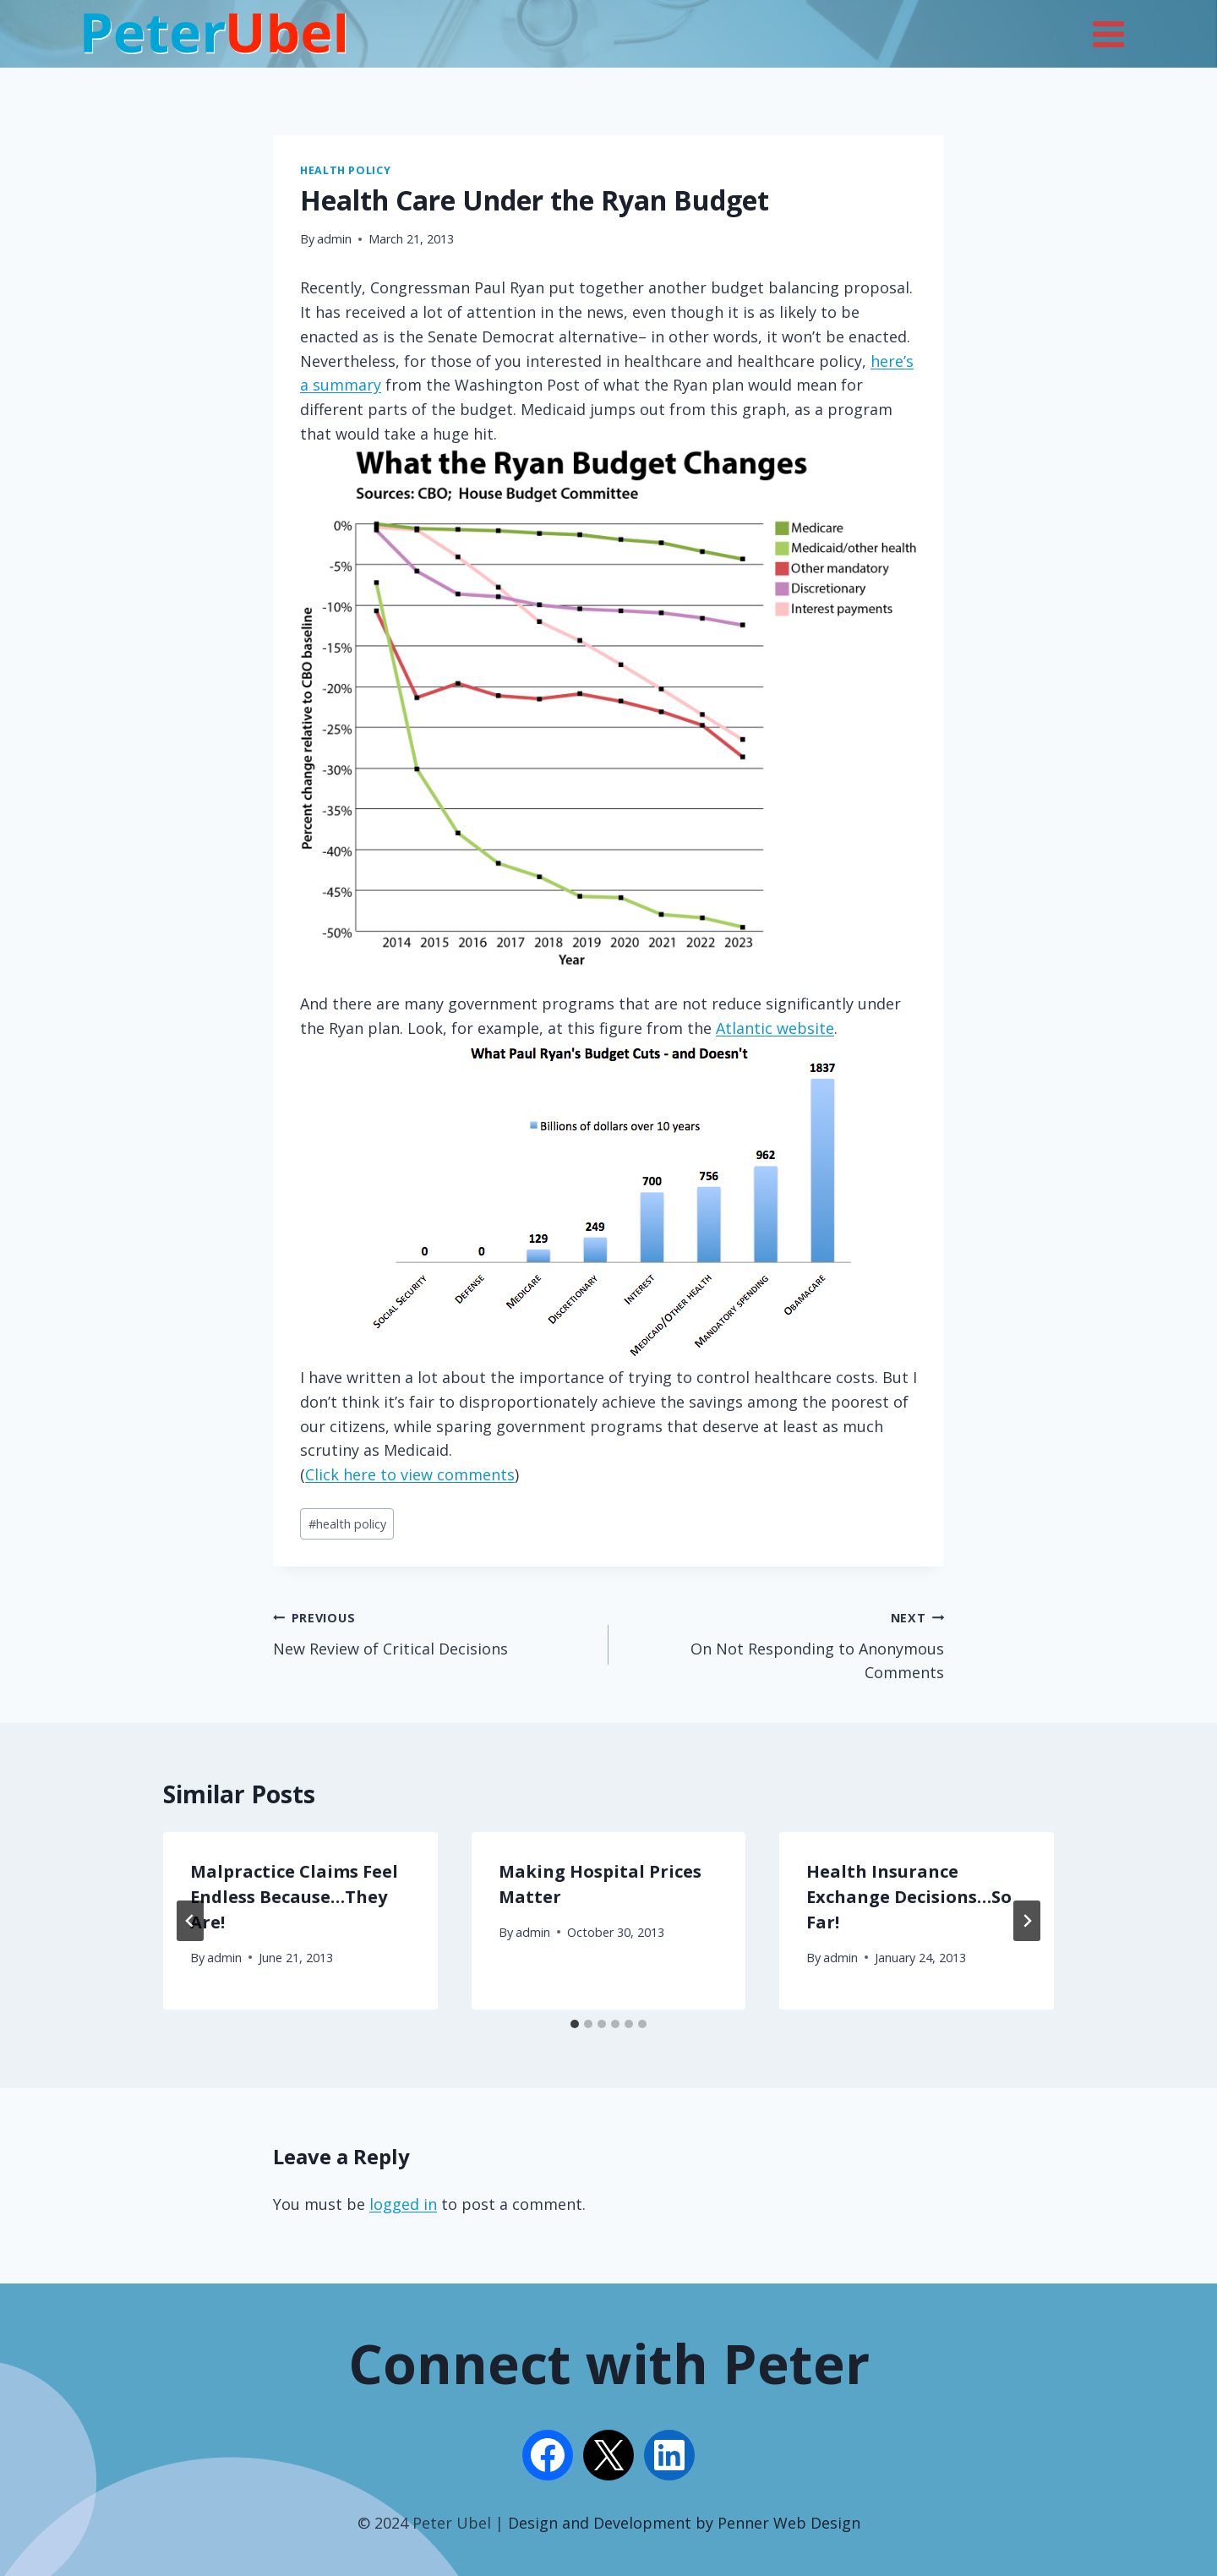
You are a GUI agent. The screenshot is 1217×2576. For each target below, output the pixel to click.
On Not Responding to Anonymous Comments (784, 1644)
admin (334, 239)
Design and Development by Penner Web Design (684, 2523)
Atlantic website (775, 1028)
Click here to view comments (410, 1474)
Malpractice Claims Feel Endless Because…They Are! (294, 1896)
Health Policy (345, 170)
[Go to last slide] (190, 1921)
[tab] (574, 2024)
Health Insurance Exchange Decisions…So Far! (909, 1896)
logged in (403, 2204)
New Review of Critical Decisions (433, 1632)
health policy (347, 1524)
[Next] (1026, 1921)
